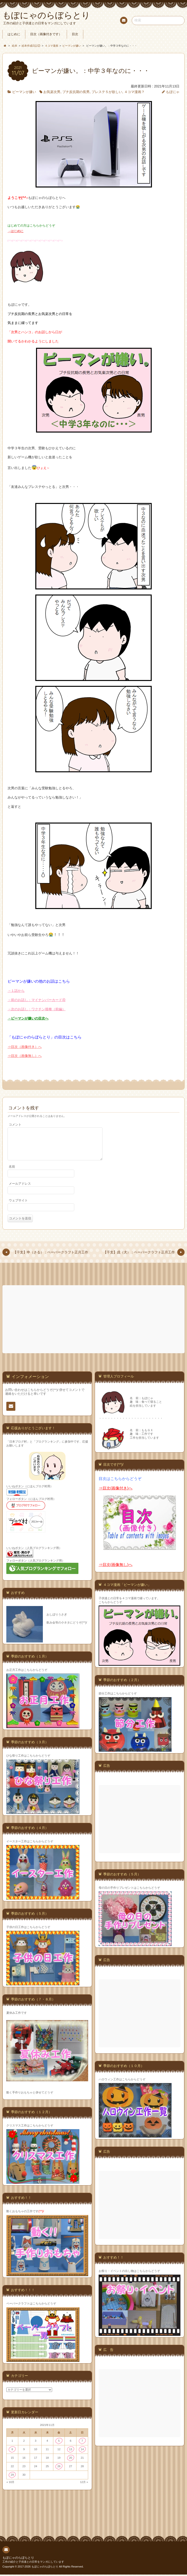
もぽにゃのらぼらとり (18, 2559)
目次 (75, 34)
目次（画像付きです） (46, 34)
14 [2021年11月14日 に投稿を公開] (82, 2450)
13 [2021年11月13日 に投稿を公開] (70, 2450)
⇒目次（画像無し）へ (25, 1056)
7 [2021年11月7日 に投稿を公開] (82, 2442)
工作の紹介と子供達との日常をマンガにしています (33, 2563)
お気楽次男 (51, 92)
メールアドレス (20, 1189)
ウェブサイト (18, 1206)
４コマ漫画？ (134, 92)
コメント (15, 1124)
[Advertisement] (94, 1321)
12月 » (84, 2483)
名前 (12, 1172)
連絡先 (123, 21)
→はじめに (15, 231)
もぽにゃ (172, 92)
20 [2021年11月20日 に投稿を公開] (70, 2459)
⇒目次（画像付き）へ (25, 1047)
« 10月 (11, 2483)
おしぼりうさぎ (57, 1616)
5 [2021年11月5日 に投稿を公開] (59, 2442)
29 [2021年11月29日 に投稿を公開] (12, 2476)
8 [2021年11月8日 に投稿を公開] (12, 2450)
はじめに (14, 34)
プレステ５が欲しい (107, 92)
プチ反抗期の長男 (76, 92)
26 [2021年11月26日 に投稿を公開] (59, 2467)
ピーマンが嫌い (24, 92)
